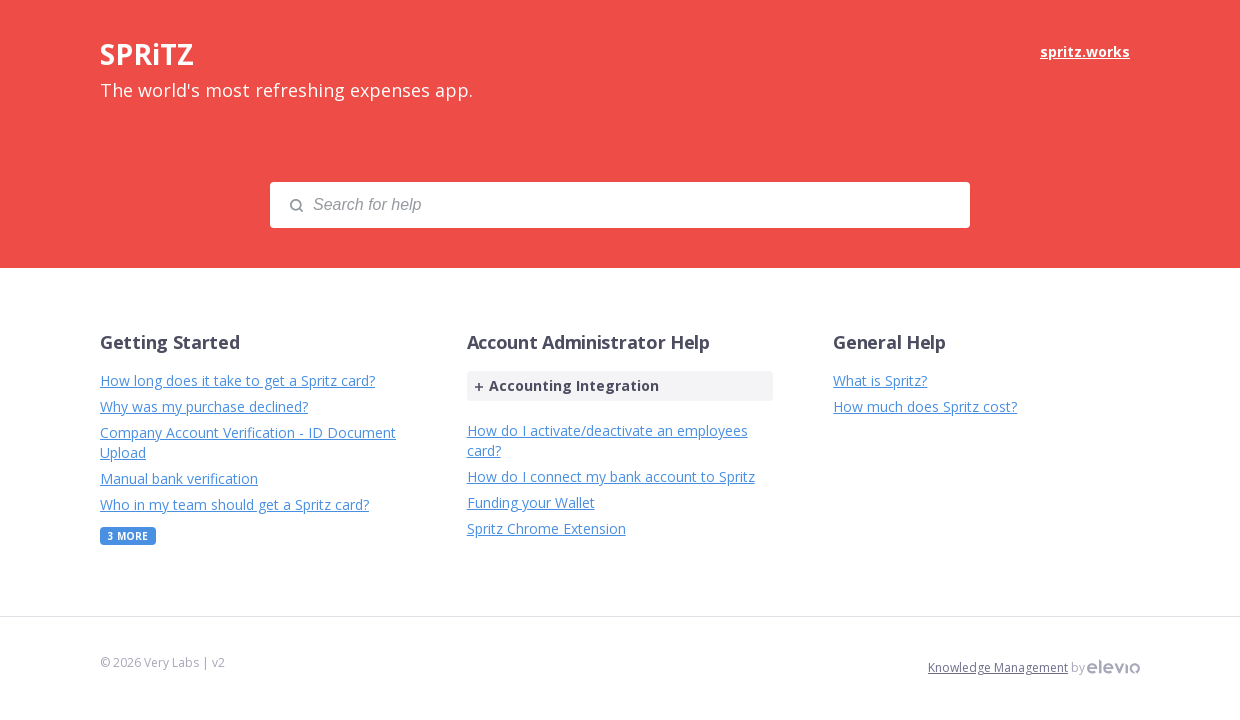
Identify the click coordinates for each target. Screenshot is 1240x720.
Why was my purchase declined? (204, 406)
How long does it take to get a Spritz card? (237, 380)
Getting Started (170, 342)
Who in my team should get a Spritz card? (234, 504)
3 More (128, 536)
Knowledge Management (998, 667)
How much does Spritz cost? (925, 406)
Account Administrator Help (588, 342)
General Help (889, 342)
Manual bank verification (179, 478)
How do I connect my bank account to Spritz (611, 476)
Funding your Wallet (531, 502)
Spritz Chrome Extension (546, 528)
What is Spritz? (880, 380)
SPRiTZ (147, 54)
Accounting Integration (567, 385)
